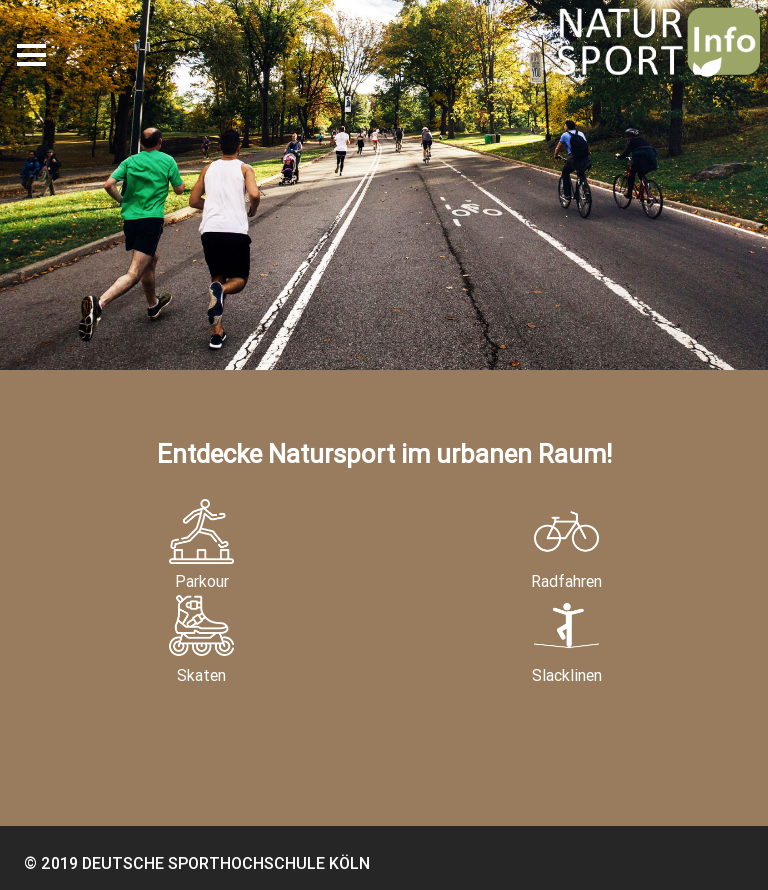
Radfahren (566, 545)
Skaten (201, 639)
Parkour (201, 545)
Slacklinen (567, 639)
